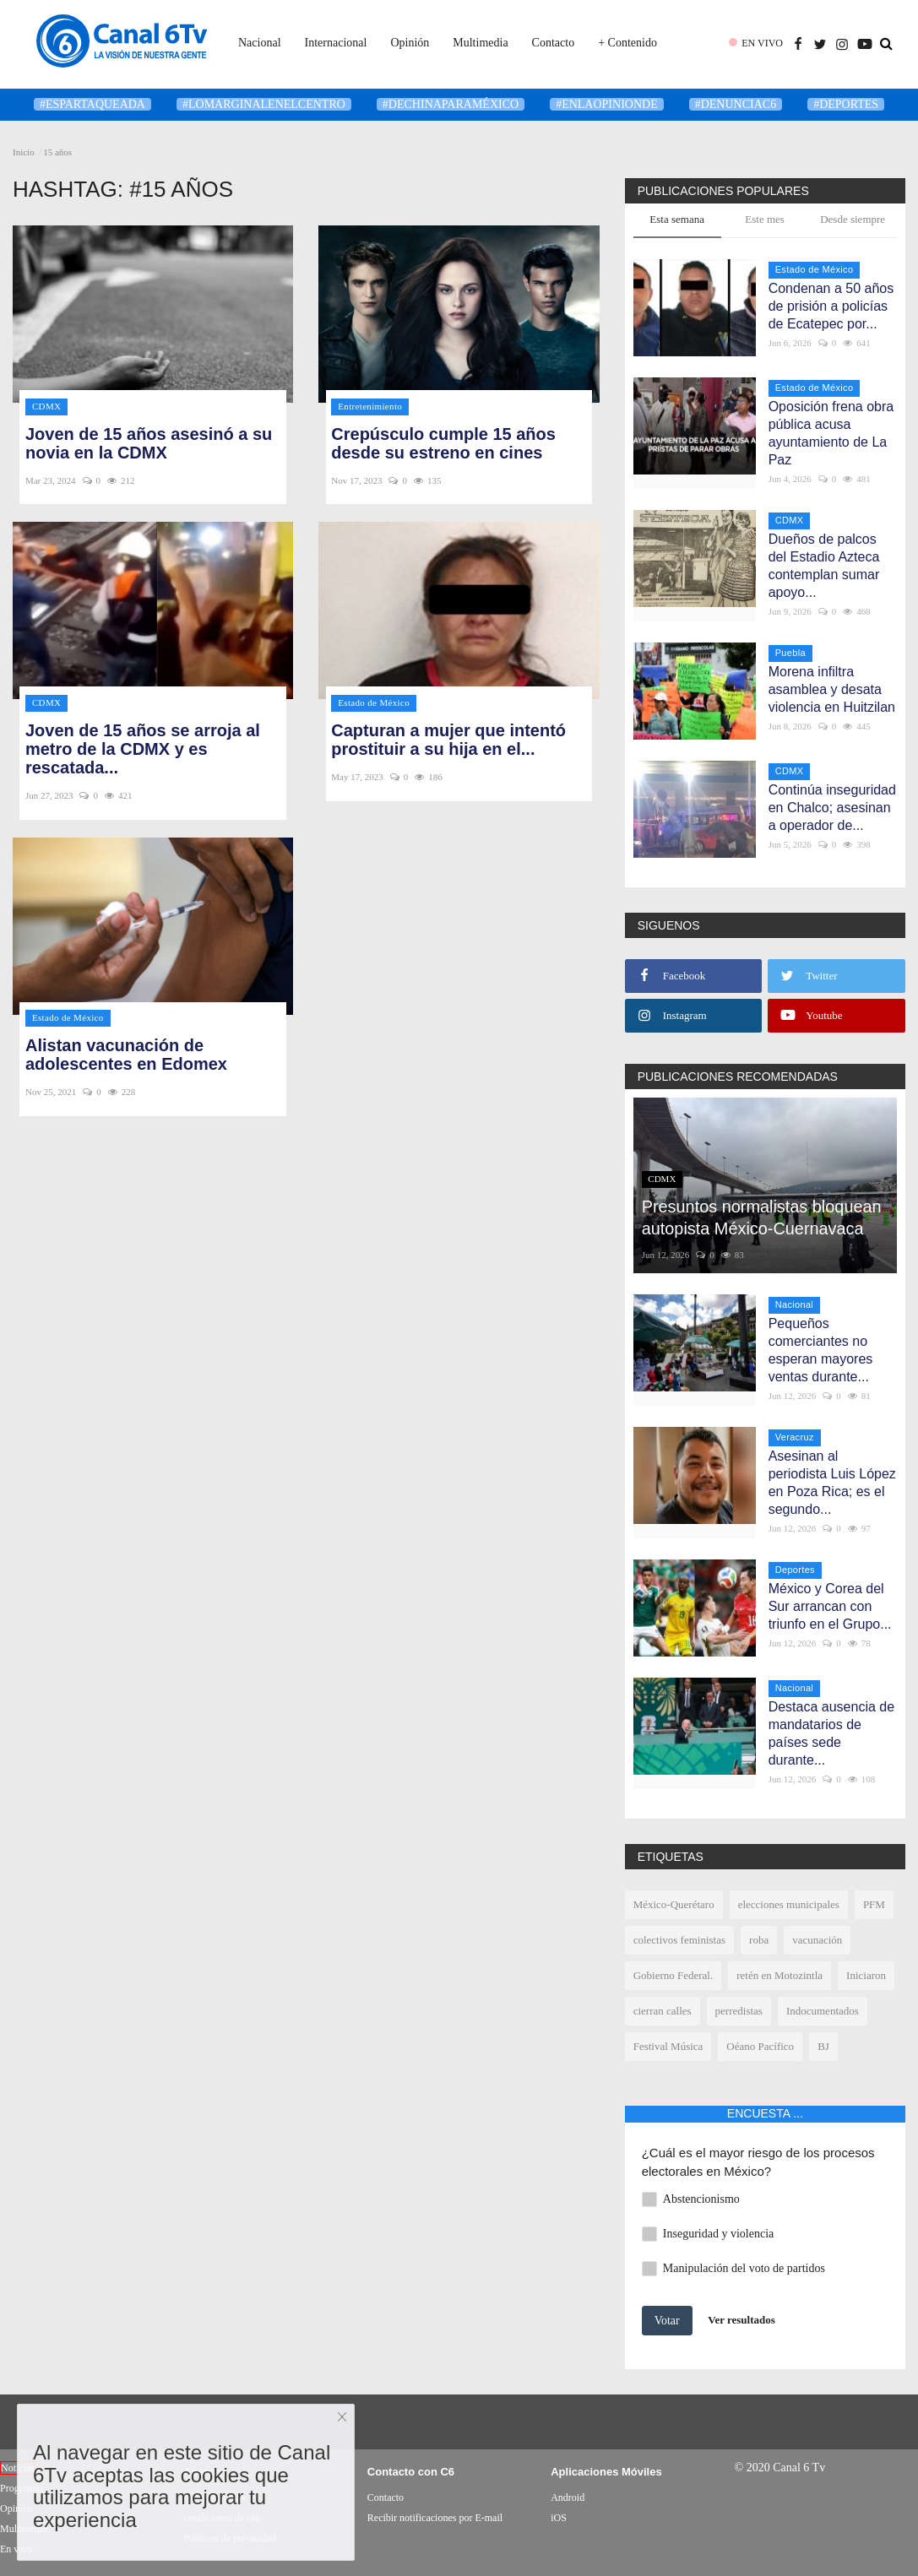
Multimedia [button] (480, 42)
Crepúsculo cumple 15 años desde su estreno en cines (443, 443)
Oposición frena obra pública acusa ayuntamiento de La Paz (831, 433)
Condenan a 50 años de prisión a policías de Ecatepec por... (831, 306)
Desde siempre (852, 219)
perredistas (739, 2010)
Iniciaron (866, 1975)
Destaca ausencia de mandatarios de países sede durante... (831, 1733)
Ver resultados (741, 2319)
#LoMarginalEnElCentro (263, 104)
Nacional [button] (259, 42)
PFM (874, 1904)
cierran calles (662, 2010)
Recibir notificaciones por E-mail (434, 2518)
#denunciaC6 (735, 104)
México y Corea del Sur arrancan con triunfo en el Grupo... (830, 1606)
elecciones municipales (788, 1904)
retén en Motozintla (779, 1975)
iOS (559, 2518)
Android (567, 2497)
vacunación (817, 1939)
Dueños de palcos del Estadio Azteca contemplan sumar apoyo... (824, 565)
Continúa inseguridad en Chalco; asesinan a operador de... (832, 807)
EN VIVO (762, 43)
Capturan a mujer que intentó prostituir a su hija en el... (448, 739)
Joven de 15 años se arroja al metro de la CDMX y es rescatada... (142, 749)
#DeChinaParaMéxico (451, 104)
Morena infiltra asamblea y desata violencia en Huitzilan (832, 689)
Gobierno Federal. (673, 1975)
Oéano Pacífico (760, 2046)
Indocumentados (822, 2010)
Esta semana (676, 219)
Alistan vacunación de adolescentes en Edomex (126, 1054)
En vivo (16, 2549)
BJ (823, 2046)
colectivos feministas (679, 1939)
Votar (667, 2320)
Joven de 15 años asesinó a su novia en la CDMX (148, 443)
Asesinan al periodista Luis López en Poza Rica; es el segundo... (832, 1482)
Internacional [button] (336, 42)
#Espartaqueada (92, 104)
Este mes (765, 219)
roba (759, 1939)
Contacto (553, 42)
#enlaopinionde (607, 104)
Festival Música (668, 2046)
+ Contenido (627, 42)
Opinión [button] (409, 42)
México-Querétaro (673, 1904)
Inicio (24, 152)
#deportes (845, 104)
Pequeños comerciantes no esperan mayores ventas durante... (821, 1350)
